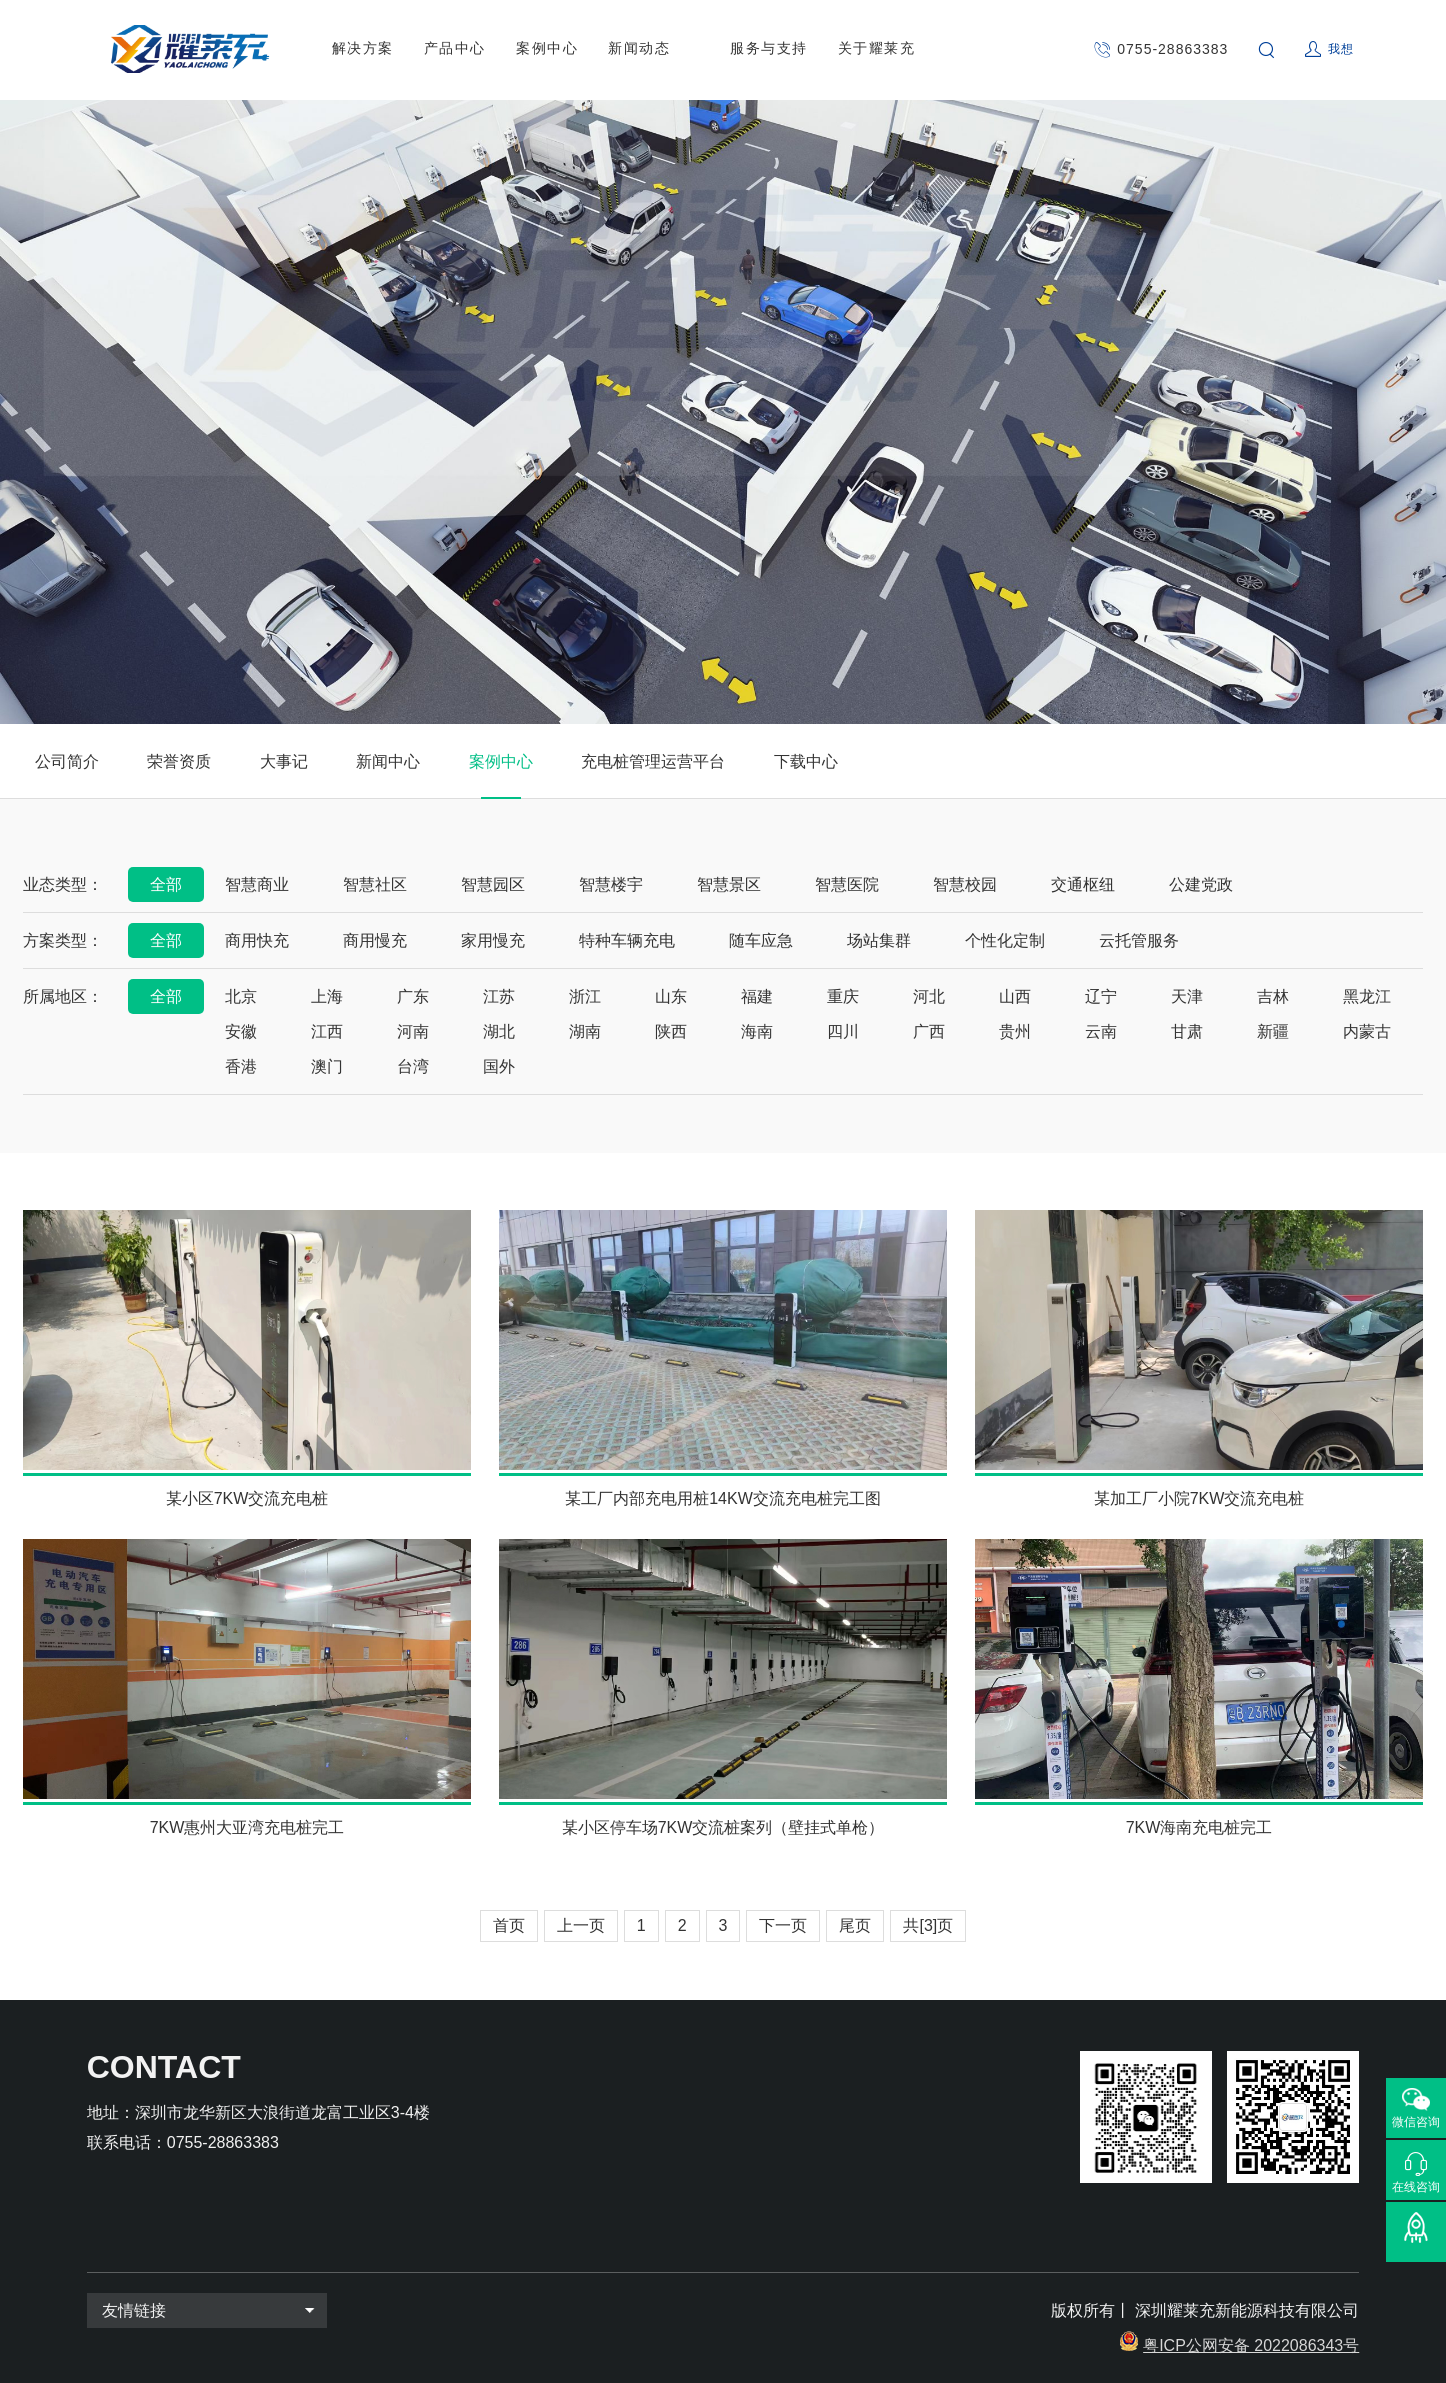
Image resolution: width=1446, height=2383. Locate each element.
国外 (499, 1066)
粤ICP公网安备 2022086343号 (1251, 2345)
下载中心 (806, 761)
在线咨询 (1416, 2186)
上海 (327, 996)
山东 (671, 996)
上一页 (581, 1925)
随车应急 (761, 940)
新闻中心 (388, 761)
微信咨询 (1416, 2122)
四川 (843, 1031)
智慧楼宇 (611, 884)
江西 (327, 1031)
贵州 (1015, 1031)
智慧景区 (729, 884)
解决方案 (363, 49)
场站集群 (879, 940)
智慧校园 (965, 884)
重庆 (843, 996)
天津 (1187, 996)
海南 (757, 1031)
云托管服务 (1139, 940)
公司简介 (67, 761)
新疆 (1273, 1031)
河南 (413, 1031)
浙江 (585, 996)
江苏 (499, 996)
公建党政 (1201, 884)
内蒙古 (1367, 1031)
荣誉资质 (179, 761)
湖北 (499, 1031)
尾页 (855, 1925)
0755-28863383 (1172, 49)
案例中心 (547, 49)
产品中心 (455, 49)
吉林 (1273, 996)
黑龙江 (1367, 996)
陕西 (671, 1031)
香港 (241, 1066)
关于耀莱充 (877, 49)
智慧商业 (257, 884)
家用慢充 (493, 940)
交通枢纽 (1083, 884)
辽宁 (1101, 996)
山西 (1015, 996)
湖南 (585, 1031)
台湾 (413, 1066)
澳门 (327, 1066)
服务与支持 (769, 49)
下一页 (783, 1925)
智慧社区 (375, 884)
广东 (413, 996)
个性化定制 (1005, 940)
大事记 (284, 761)
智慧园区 (493, 884)
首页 (509, 1925)
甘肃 (1187, 1031)
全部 (166, 884)
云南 (1101, 1031)
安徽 (241, 1031)
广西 (929, 1031)
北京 (241, 996)
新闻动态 (639, 49)
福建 (757, 996)
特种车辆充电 (627, 940)
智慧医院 (847, 884)
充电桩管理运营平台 (653, 761)
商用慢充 (375, 940)
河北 (929, 996)
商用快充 (257, 940)
